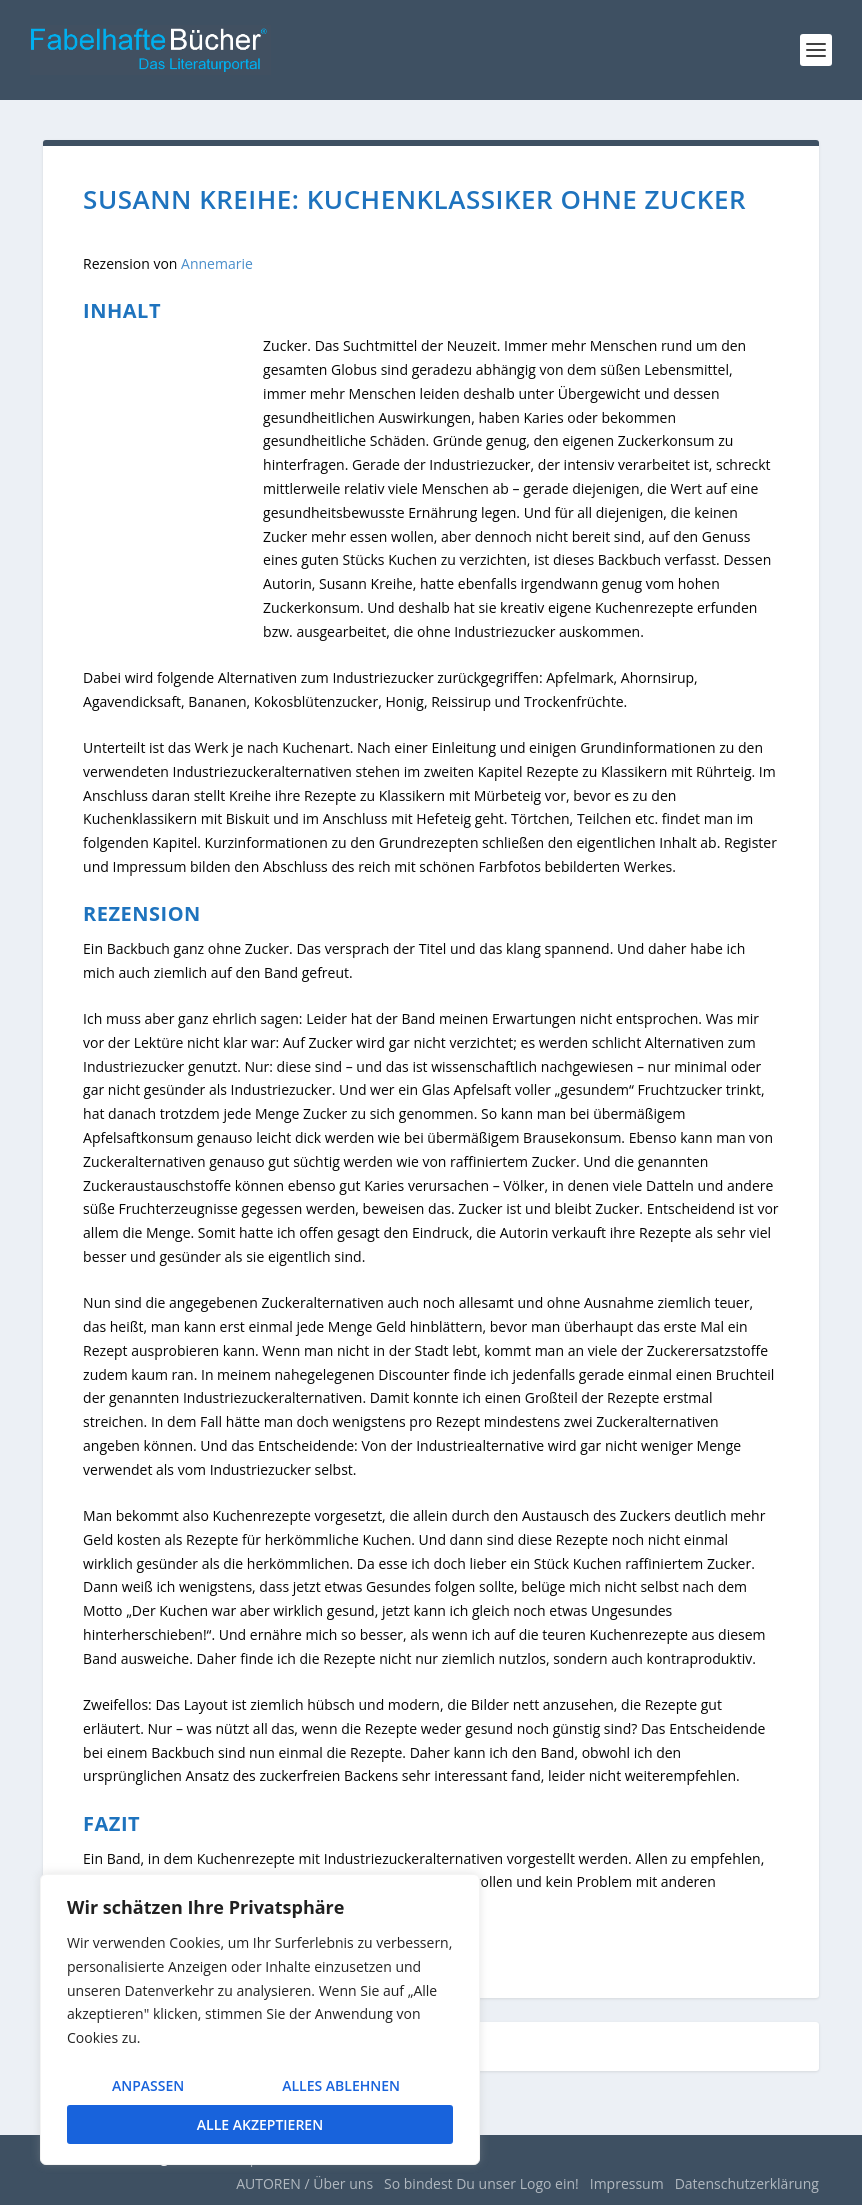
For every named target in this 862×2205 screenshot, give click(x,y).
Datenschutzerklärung (747, 2183)
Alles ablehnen (341, 2085)
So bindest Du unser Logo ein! (481, 2183)
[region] (260, 2019)
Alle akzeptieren (260, 2124)
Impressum (627, 2183)
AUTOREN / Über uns (304, 2183)
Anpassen (148, 2085)
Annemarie (217, 263)
